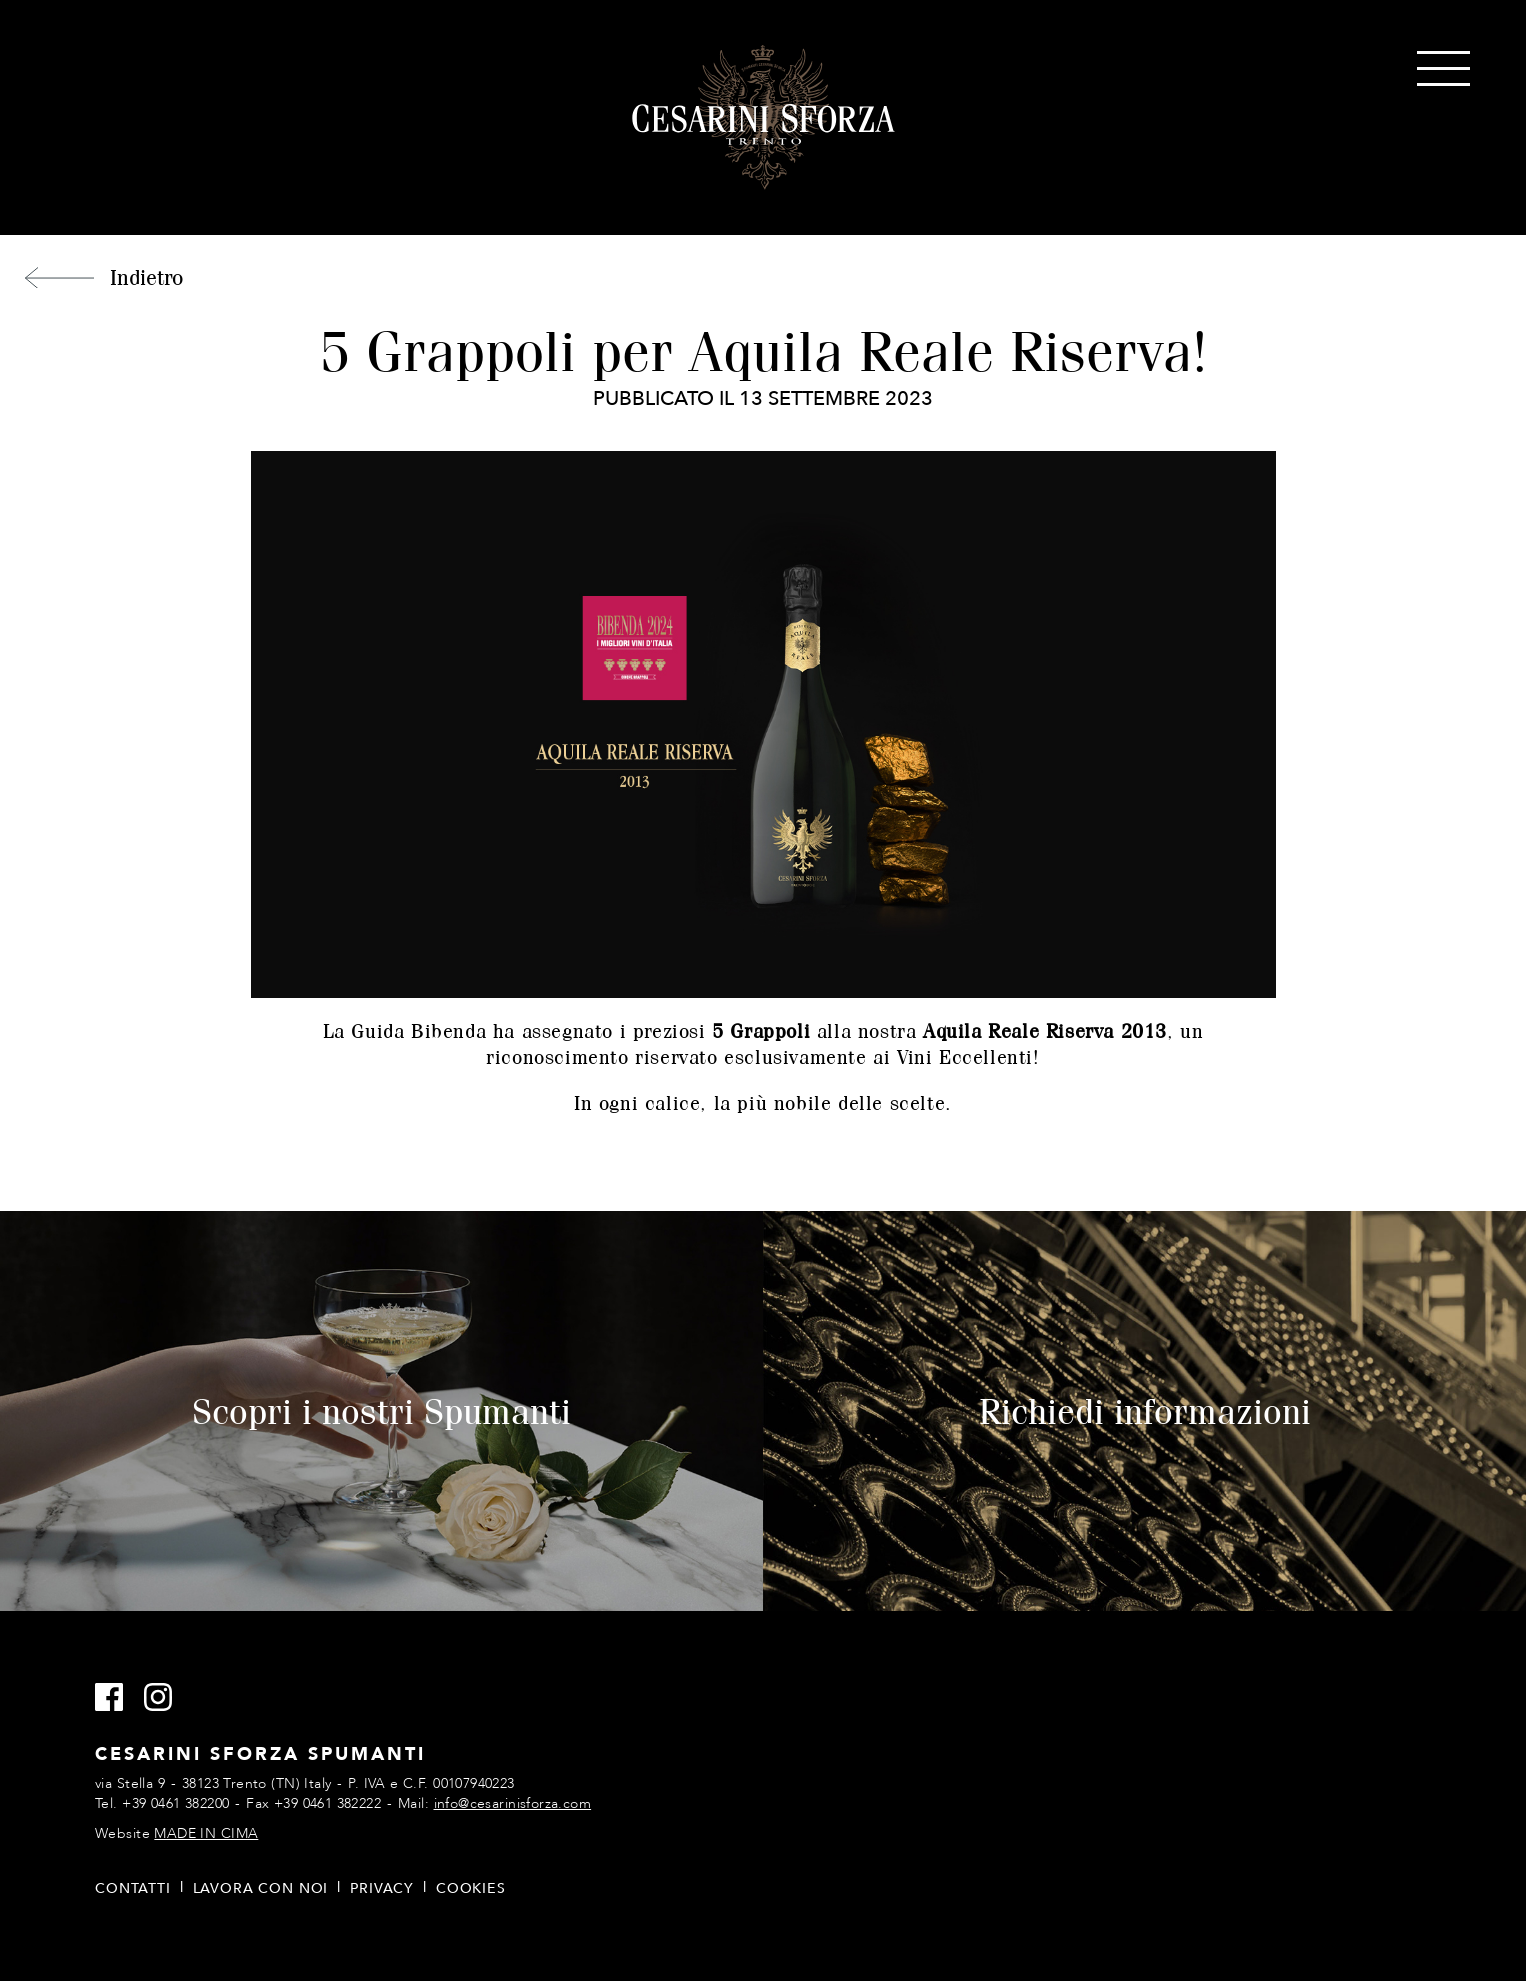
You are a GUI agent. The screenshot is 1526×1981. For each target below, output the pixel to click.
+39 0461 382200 (175, 1803)
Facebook (117, 1698)
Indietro (146, 277)
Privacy (382, 1888)
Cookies (471, 1888)
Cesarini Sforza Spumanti (763, 118)
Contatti (133, 1888)
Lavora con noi (261, 1888)
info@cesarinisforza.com (513, 1803)
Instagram (166, 1698)
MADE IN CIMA (206, 1833)
